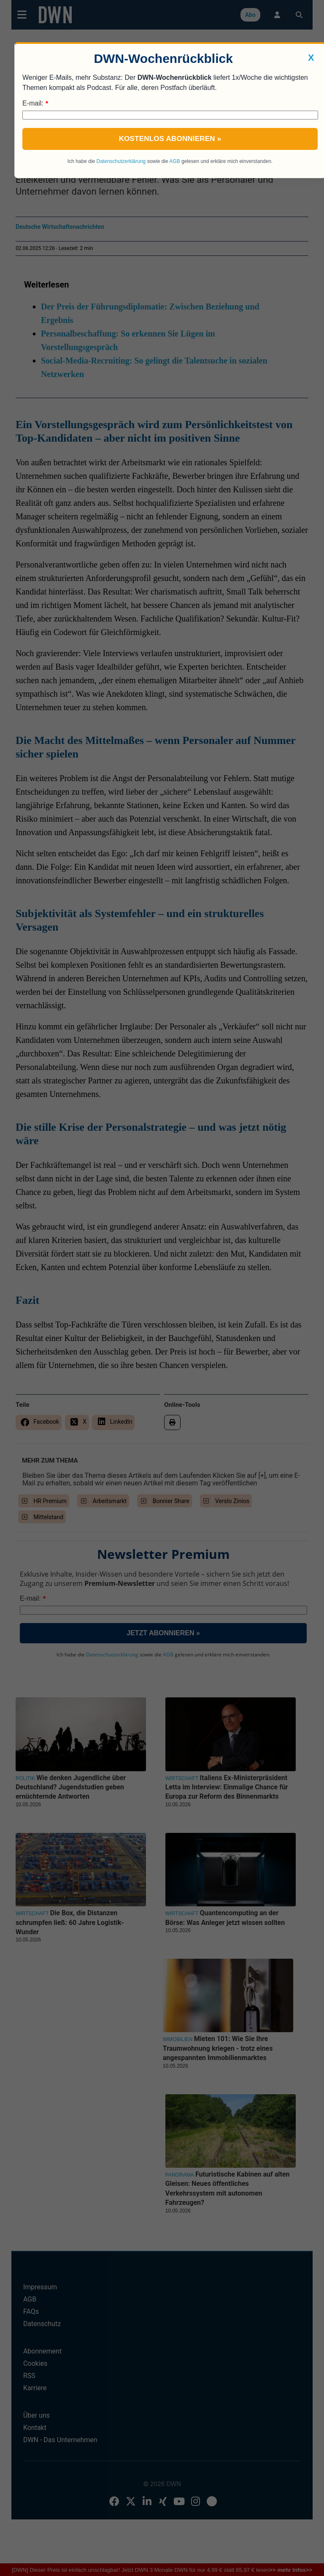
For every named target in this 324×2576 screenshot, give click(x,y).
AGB (174, 161)
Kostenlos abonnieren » (170, 139)
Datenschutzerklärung (121, 161)
